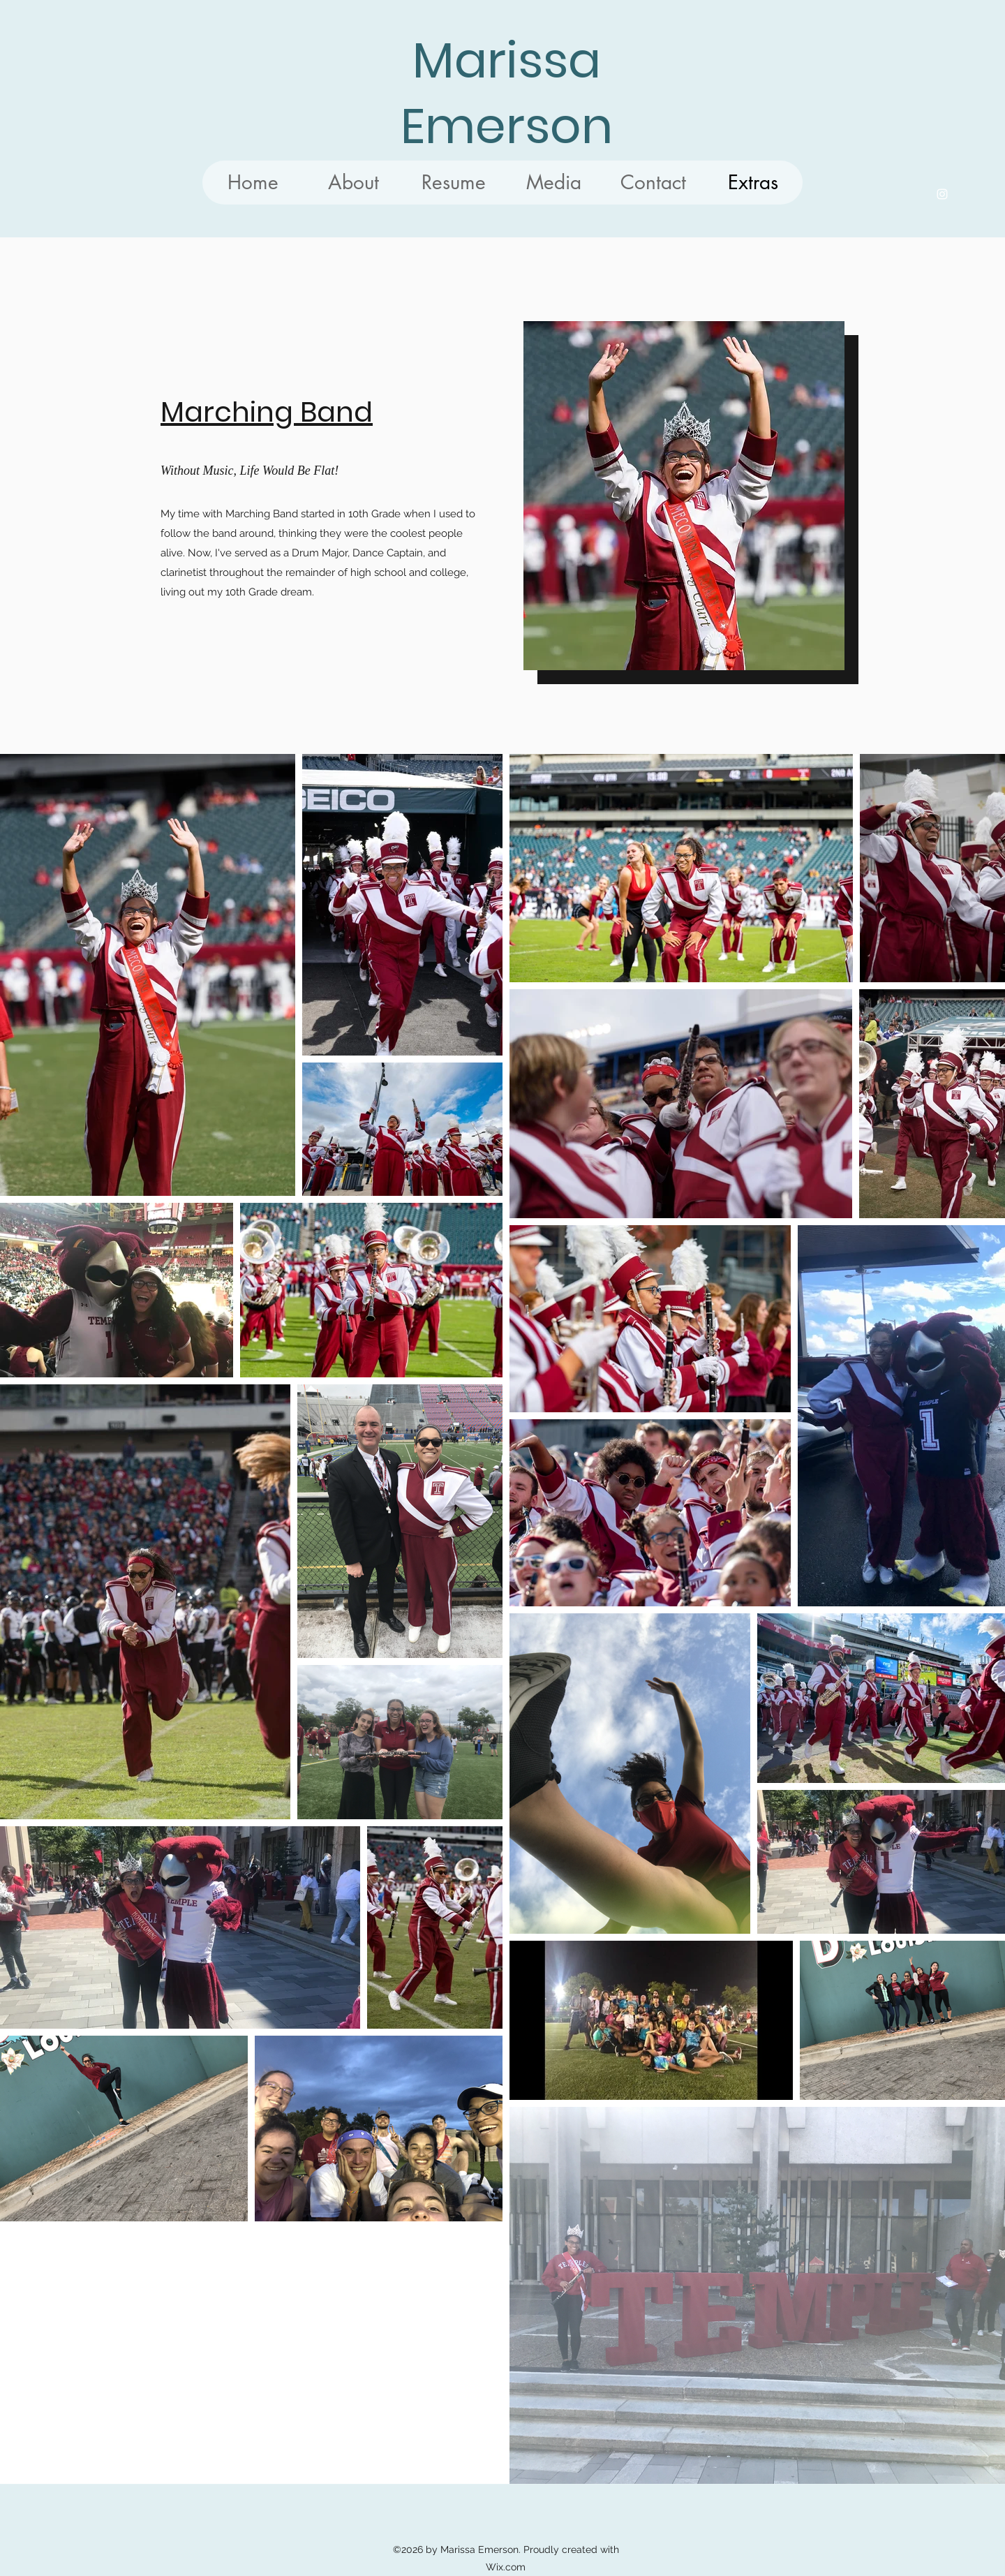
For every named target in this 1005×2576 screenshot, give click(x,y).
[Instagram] (942, 194)
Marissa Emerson (507, 93)
